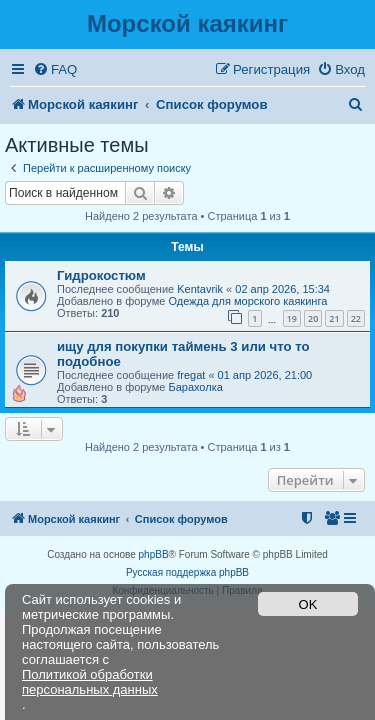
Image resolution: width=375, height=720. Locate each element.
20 (313, 318)
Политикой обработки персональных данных (90, 682)
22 (356, 318)
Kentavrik (200, 289)
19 (292, 318)
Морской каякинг (187, 23)
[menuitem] (55, 69)
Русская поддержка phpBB (187, 572)
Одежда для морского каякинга (247, 301)
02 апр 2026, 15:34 (282, 289)
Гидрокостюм (101, 275)
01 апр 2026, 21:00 (265, 375)
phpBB (154, 554)
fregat (191, 375)
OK (308, 604)
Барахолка (195, 387)
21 (334, 318)
